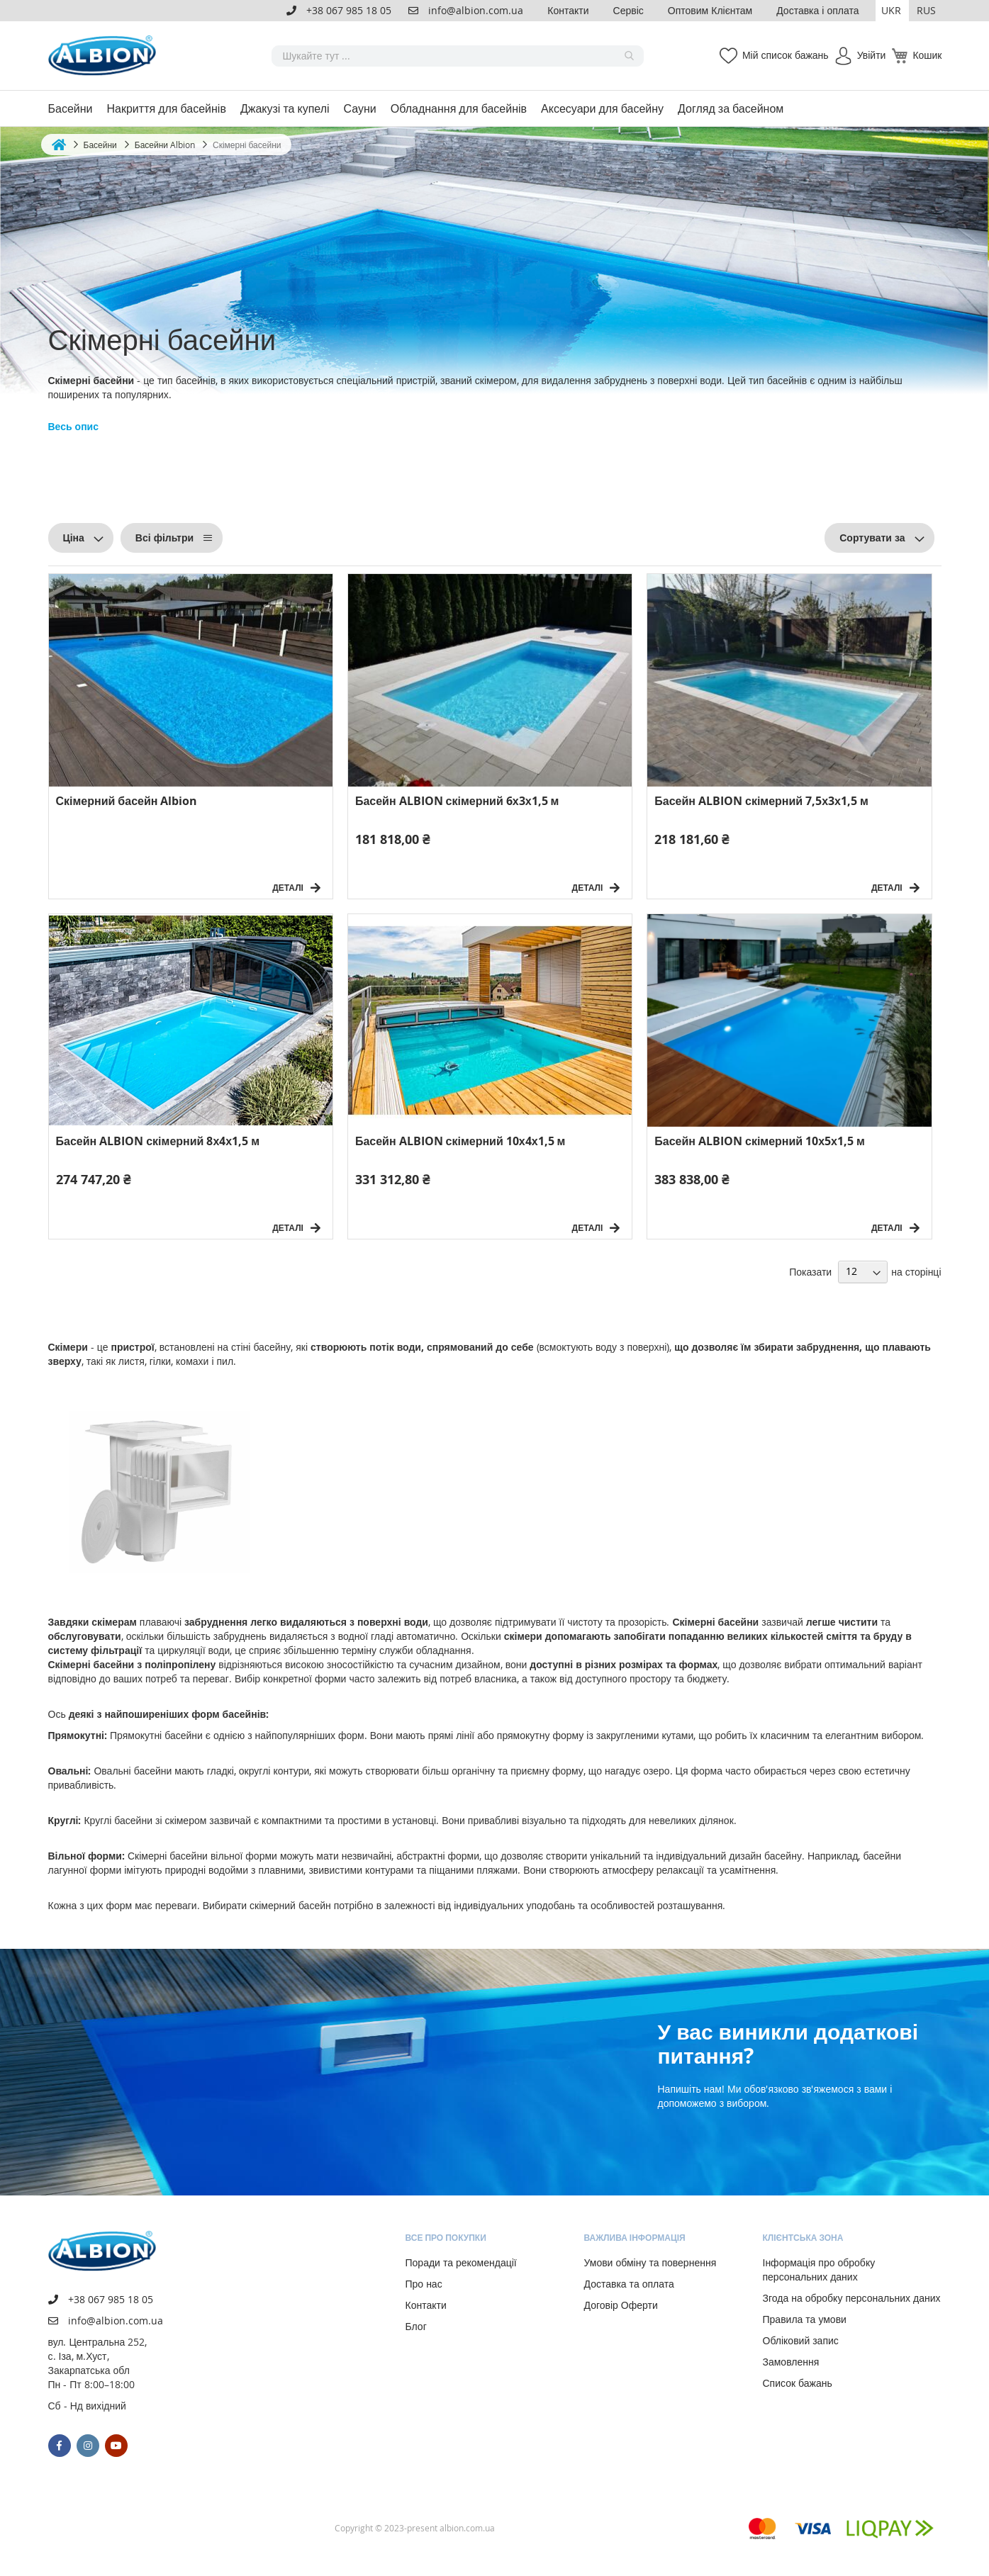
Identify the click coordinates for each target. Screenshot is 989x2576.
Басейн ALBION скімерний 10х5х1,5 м (759, 1141)
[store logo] (105, 55)
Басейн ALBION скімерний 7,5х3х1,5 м (761, 801)
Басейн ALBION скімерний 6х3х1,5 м (457, 801)
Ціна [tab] (73, 537)
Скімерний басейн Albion (127, 801)
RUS (926, 10)
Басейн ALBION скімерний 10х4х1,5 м (460, 1141)
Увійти (871, 55)
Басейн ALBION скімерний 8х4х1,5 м (158, 1141)
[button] (892, 10)
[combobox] (458, 56)
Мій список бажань (785, 55)
